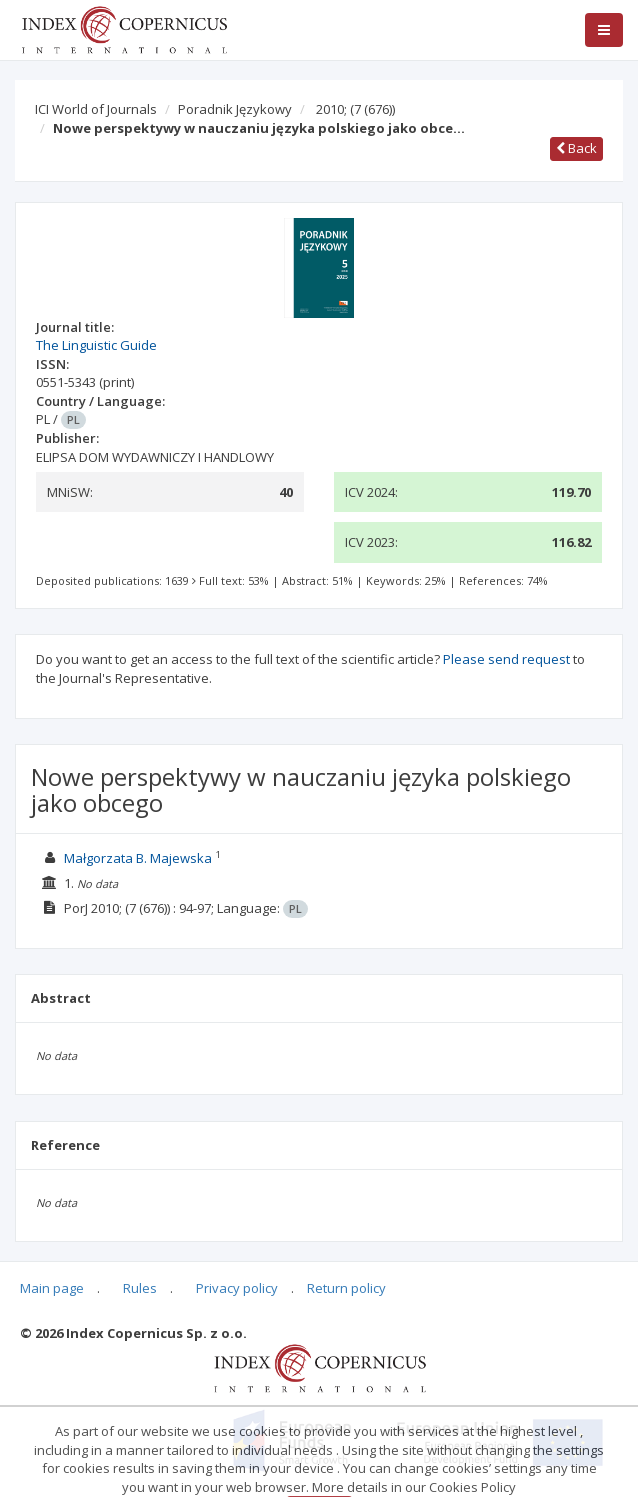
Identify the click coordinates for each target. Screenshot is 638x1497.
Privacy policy (237, 1288)
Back (576, 148)
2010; (355, 109)
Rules (140, 1288)
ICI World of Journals (96, 109)
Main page (52, 1288)
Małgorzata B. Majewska (138, 858)
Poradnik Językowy (235, 109)
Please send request (506, 659)
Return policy (346, 1288)
